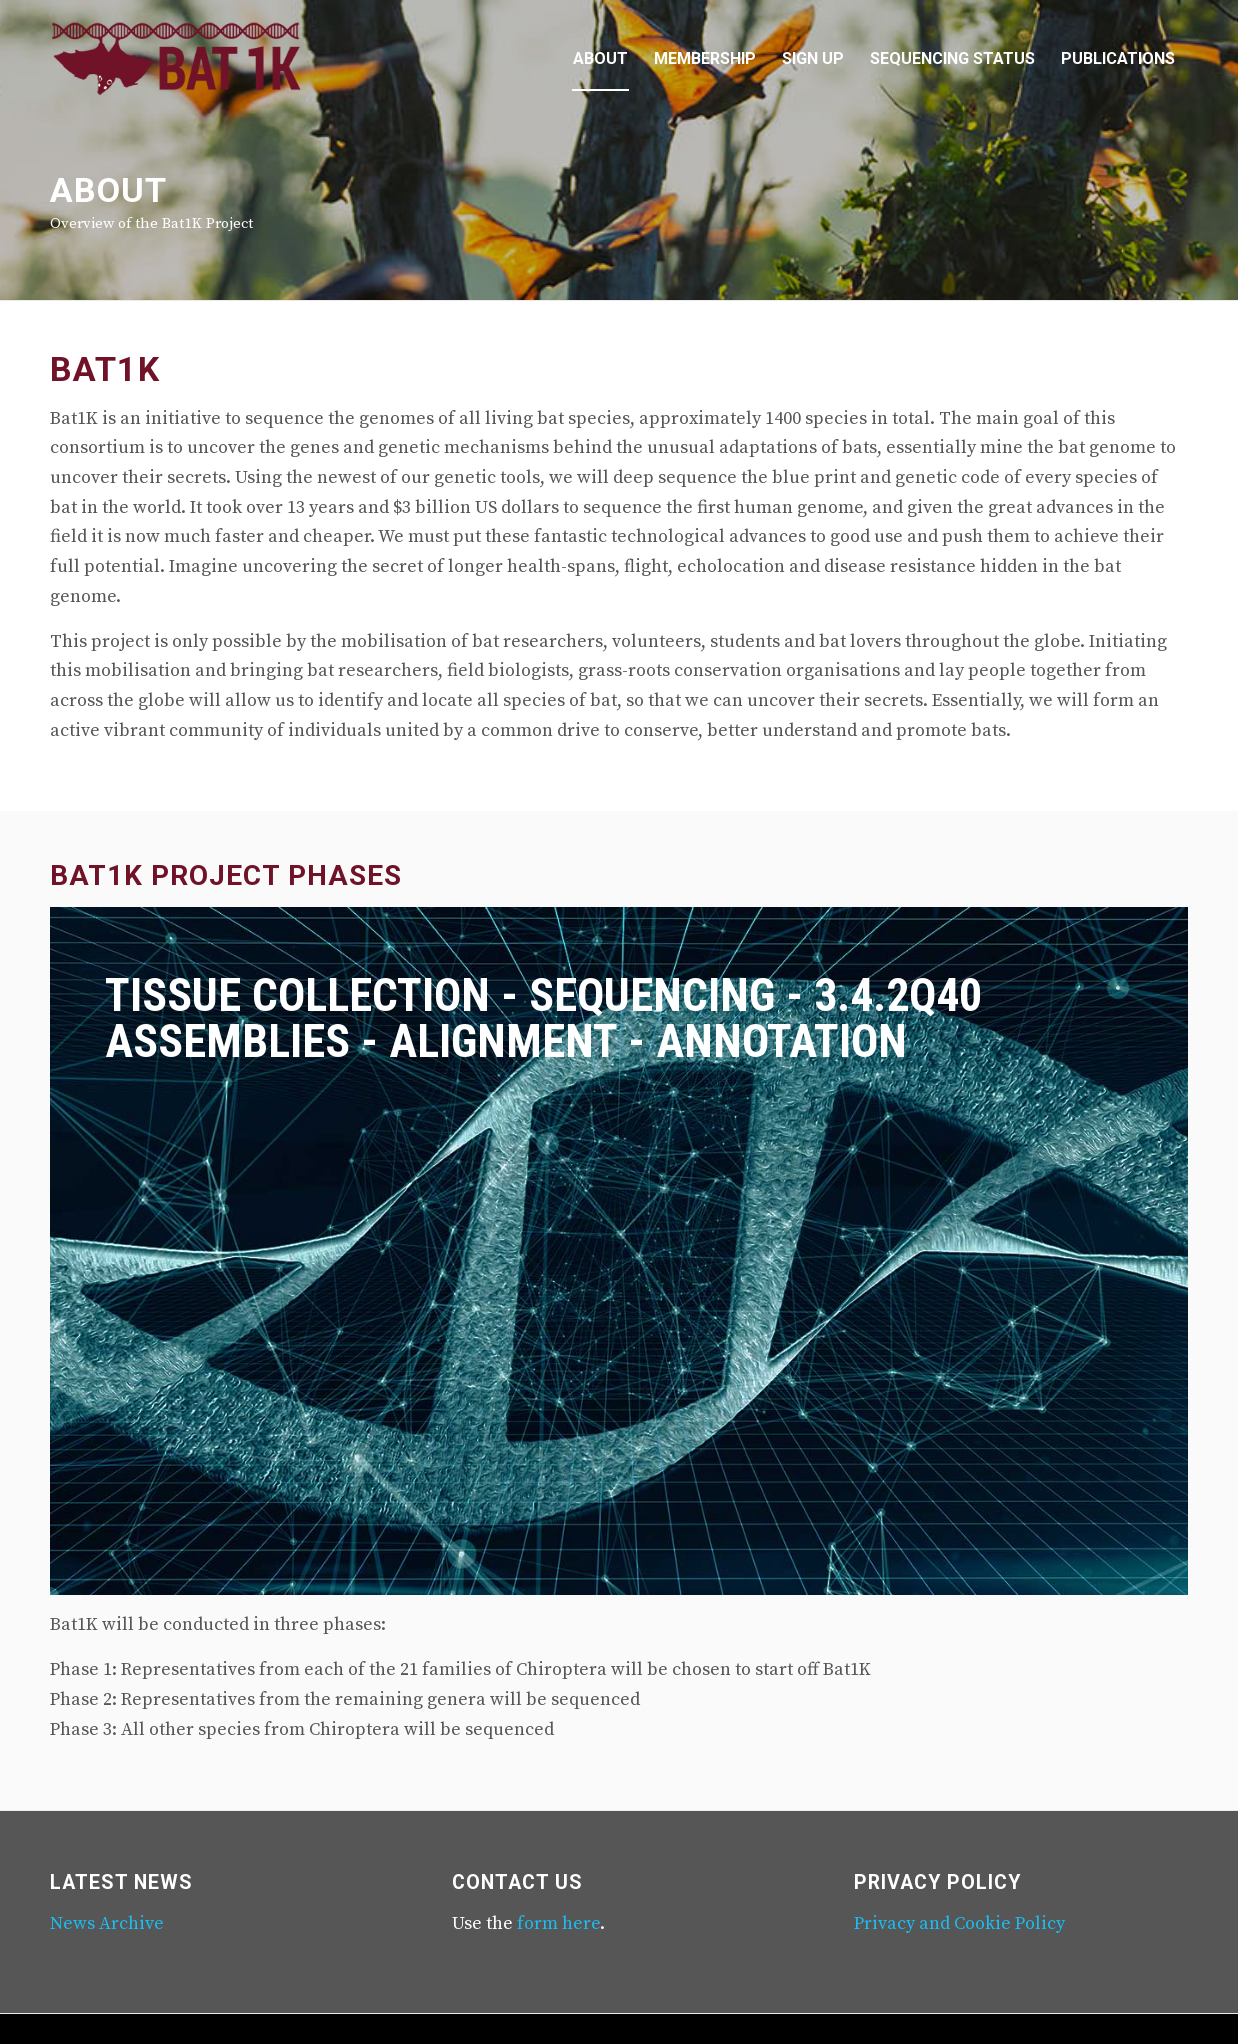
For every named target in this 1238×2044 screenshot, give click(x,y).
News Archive (107, 1923)
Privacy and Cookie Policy (959, 1923)
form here (558, 1923)
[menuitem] (600, 59)
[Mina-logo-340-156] (176, 59)
